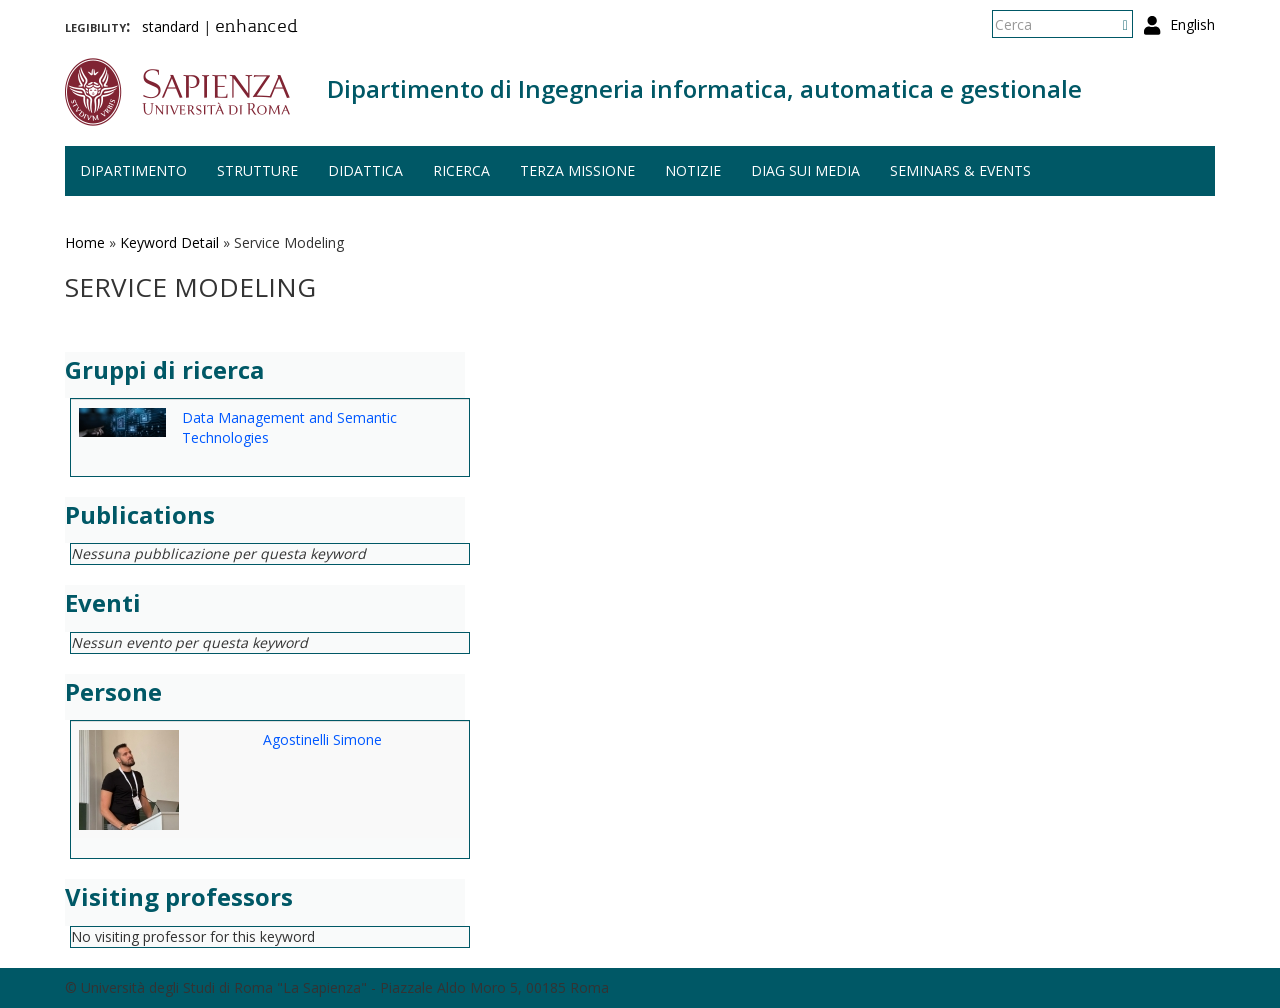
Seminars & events (960, 170)
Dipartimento (133, 170)
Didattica (365, 170)
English (1192, 24)
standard (170, 26)
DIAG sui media (805, 170)
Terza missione (577, 170)
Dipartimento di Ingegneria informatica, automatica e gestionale (704, 88)
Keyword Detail (169, 242)
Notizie (693, 170)
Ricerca (461, 170)
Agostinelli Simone (322, 739)
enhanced (256, 28)
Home (85, 242)
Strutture (257, 170)
